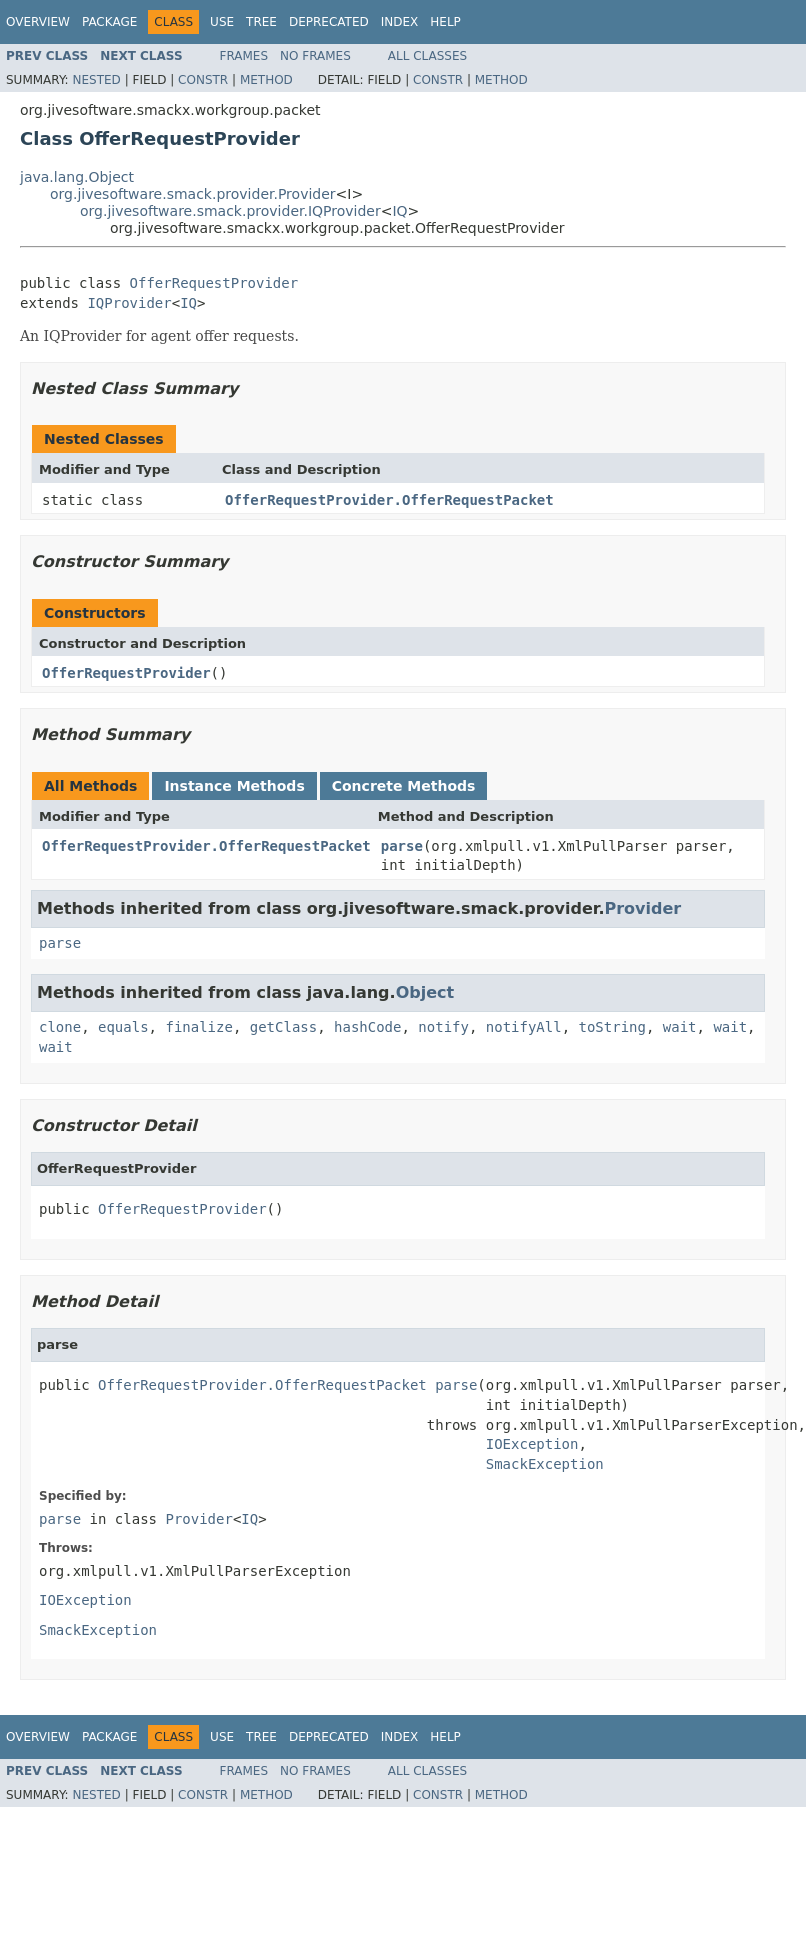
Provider (642, 908)
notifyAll (524, 1027)
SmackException (545, 1464)
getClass (283, 1027)
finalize (198, 1027)
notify (443, 1027)
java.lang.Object (77, 177)
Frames (244, 56)
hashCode (367, 1027)
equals (123, 1027)
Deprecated (329, 22)
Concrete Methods (404, 786)
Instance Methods (234, 786)
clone (60, 1027)
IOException (532, 1444)
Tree (261, 22)
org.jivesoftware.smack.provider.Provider (193, 194)
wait (680, 1027)
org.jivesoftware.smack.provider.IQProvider (230, 211)
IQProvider (129, 303)
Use (222, 22)
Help (445, 22)
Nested (96, 80)
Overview (38, 22)
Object (425, 992)
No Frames (315, 56)
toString (612, 1027)
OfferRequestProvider (214, 283)
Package (109, 22)
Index (400, 22)
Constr (203, 80)
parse (402, 846)
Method (266, 80)
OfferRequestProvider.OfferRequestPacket (389, 500)
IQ (399, 211)
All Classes (427, 56)
